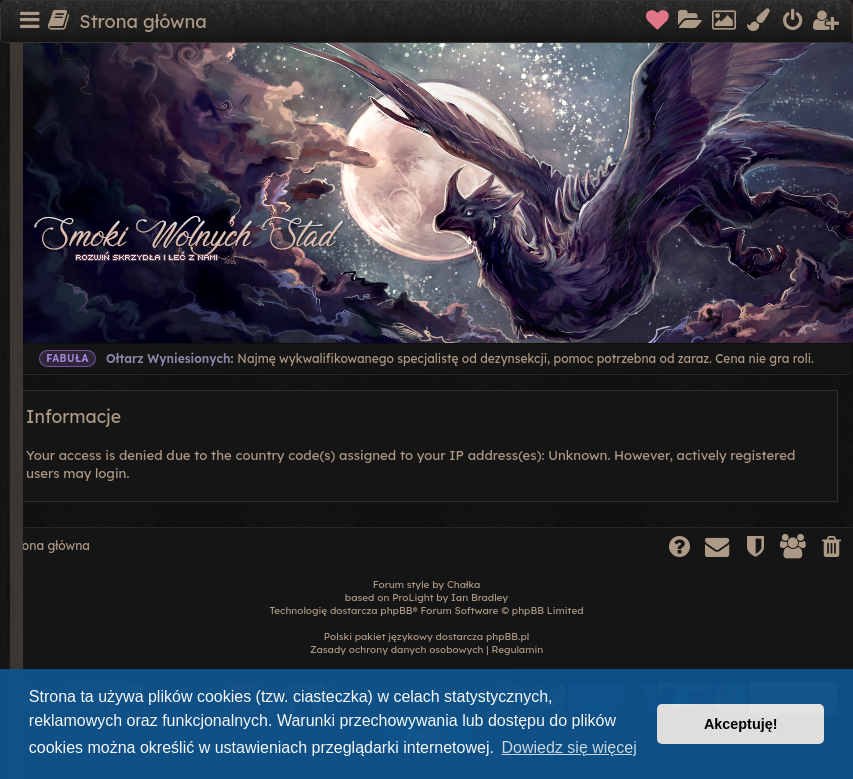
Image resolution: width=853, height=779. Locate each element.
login (110, 473)
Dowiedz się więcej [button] (569, 747)
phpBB (396, 610)
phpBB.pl (507, 636)
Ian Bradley (479, 597)
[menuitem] (658, 22)
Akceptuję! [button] (741, 724)
